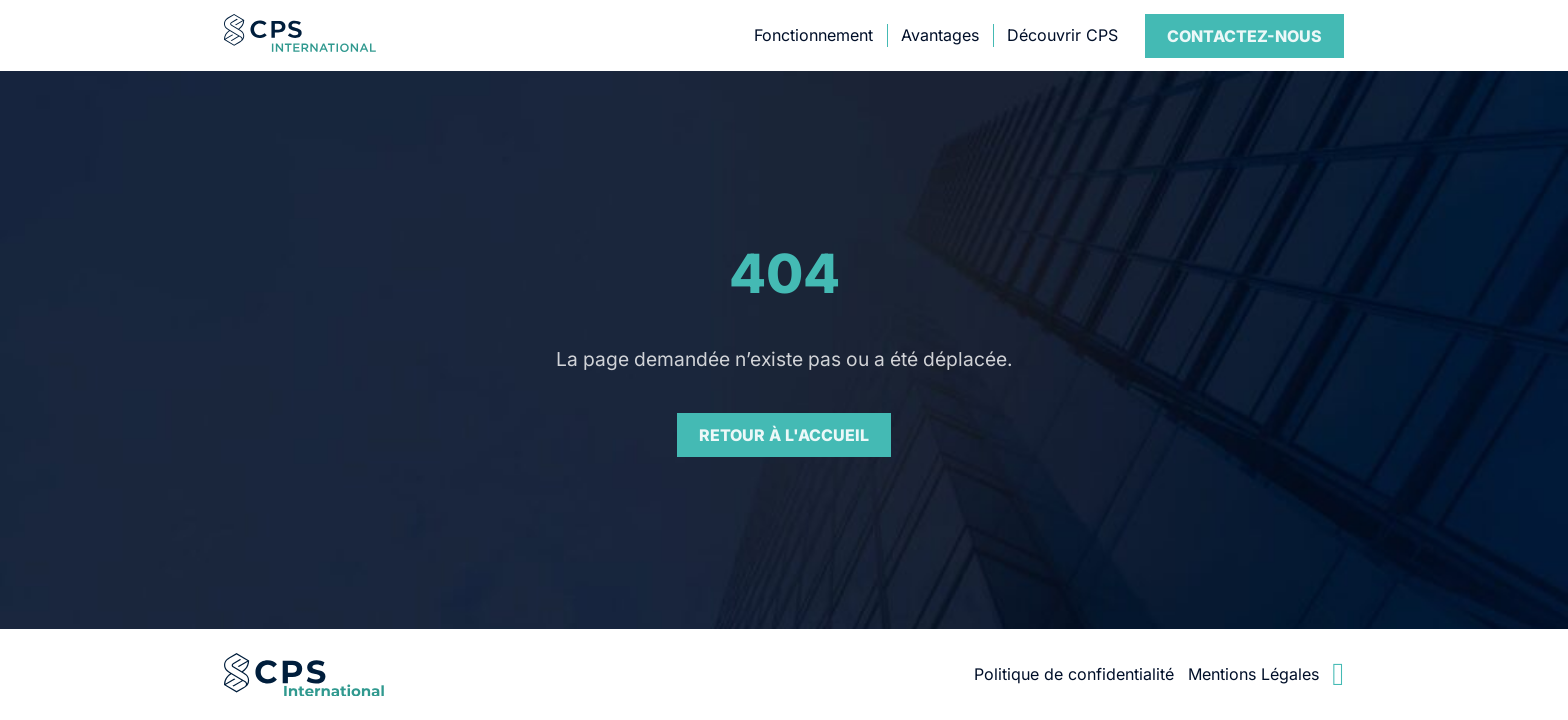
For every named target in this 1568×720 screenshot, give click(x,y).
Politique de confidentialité (1074, 674)
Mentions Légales (1253, 674)
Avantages (940, 35)
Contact (1244, 36)
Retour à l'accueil (784, 435)
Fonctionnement (813, 35)
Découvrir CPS (1062, 35)
